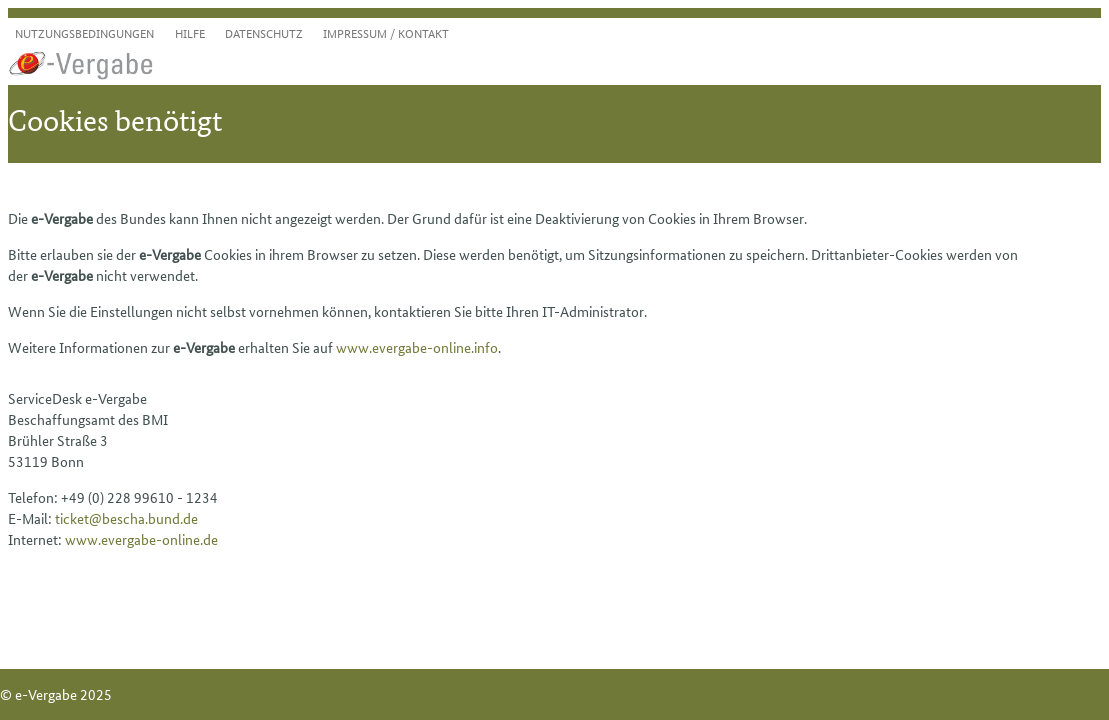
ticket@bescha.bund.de (126, 518)
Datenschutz (264, 32)
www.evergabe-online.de (141, 539)
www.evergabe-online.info (417, 347)
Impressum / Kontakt (386, 32)
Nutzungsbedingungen (84, 32)
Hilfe (190, 32)
